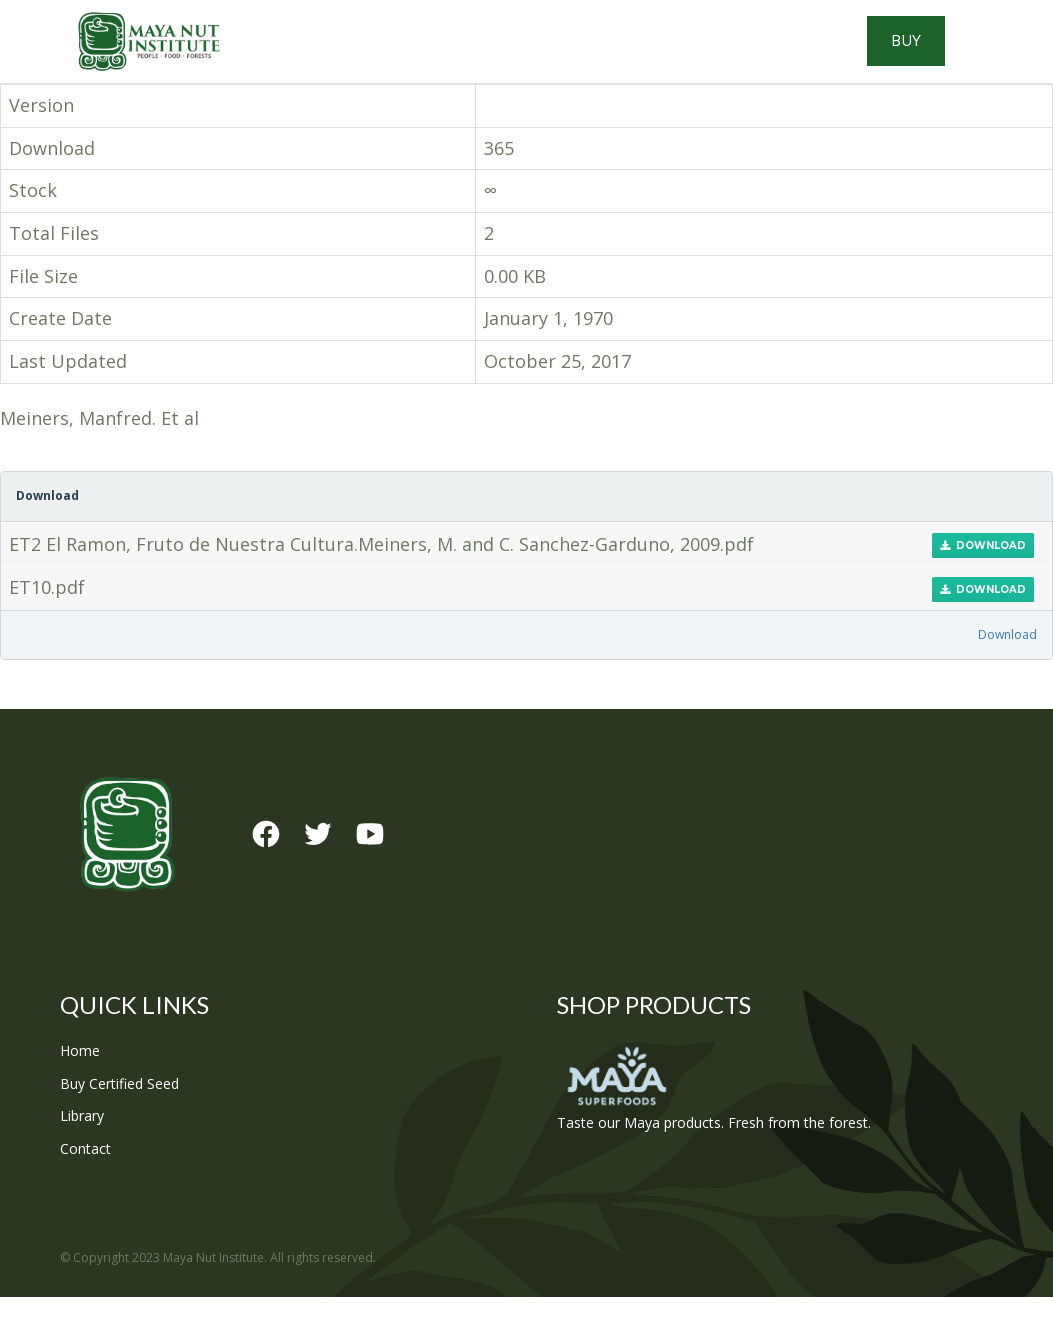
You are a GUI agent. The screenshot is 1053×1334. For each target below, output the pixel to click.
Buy (964, 60)
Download (983, 582)
